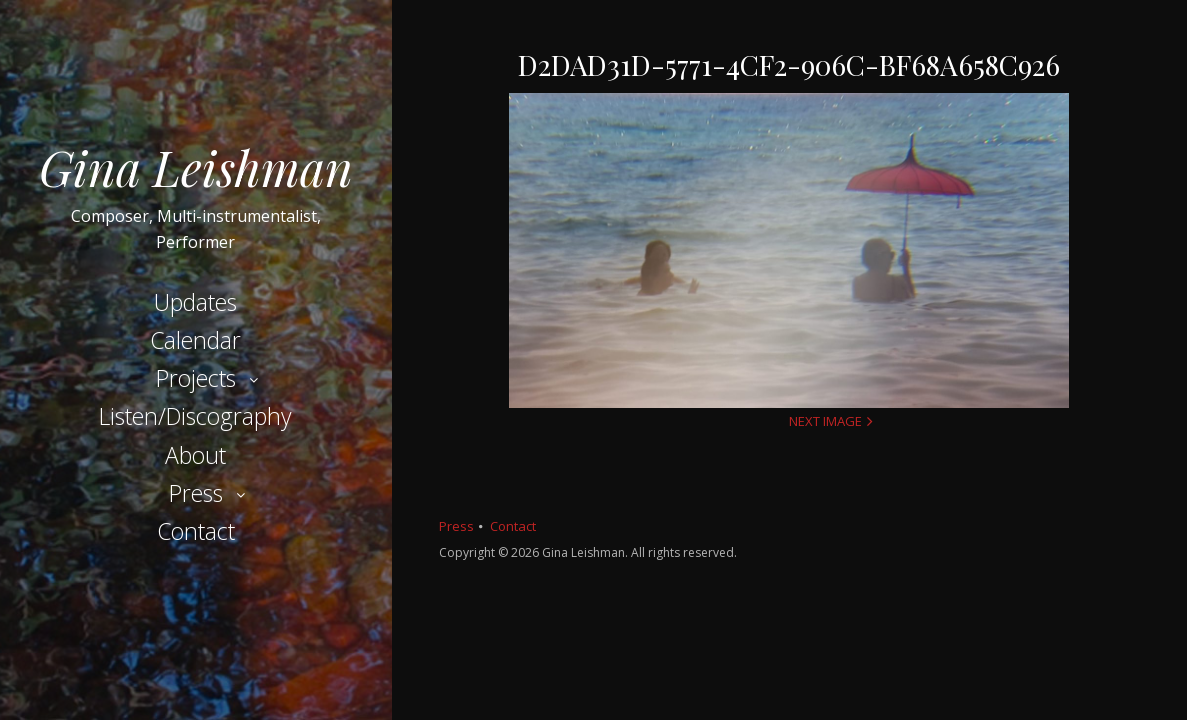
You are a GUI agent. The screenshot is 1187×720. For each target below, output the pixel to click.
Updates (195, 302)
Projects (196, 378)
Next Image (825, 421)
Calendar (195, 340)
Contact (196, 531)
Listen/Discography (195, 416)
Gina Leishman (196, 167)
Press (196, 493)
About (195, 455)
